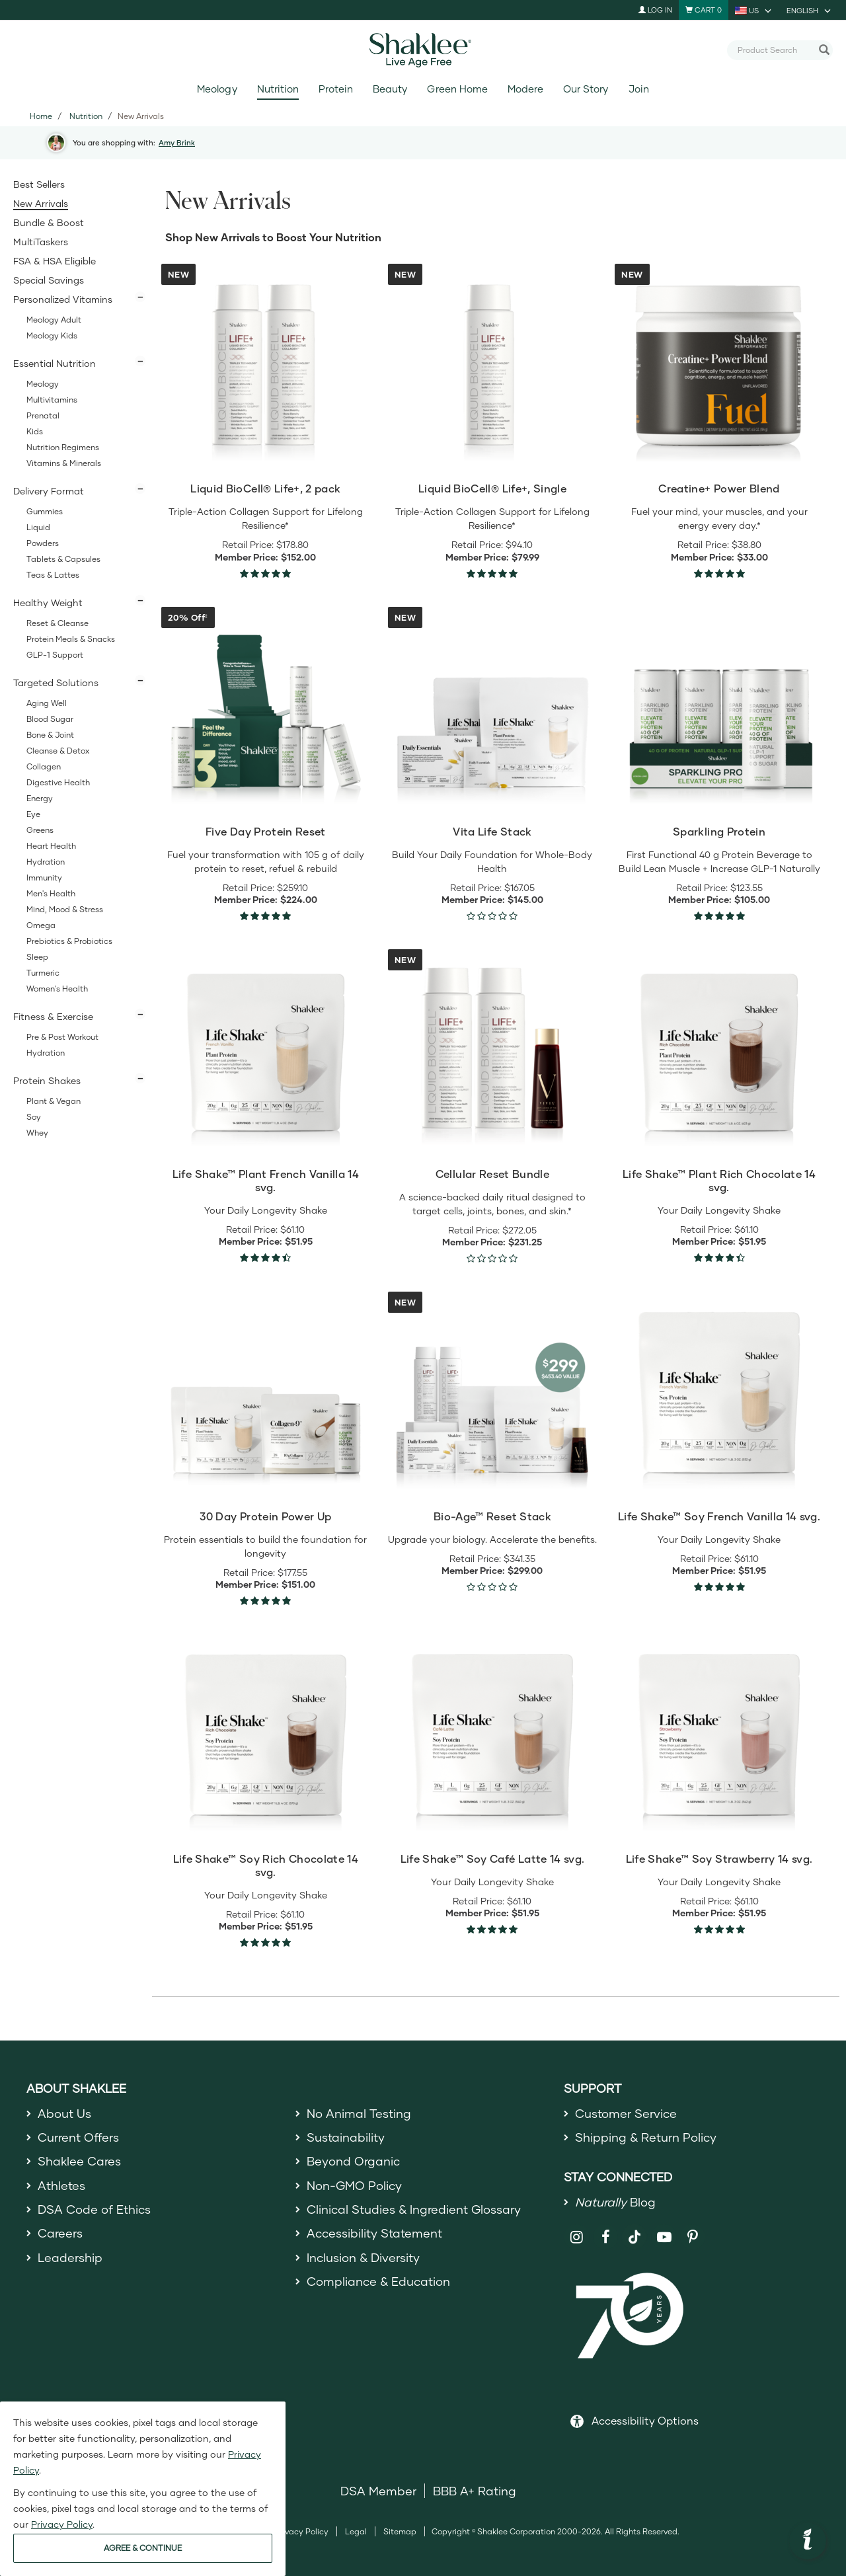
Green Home (457, 89)
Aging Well (46, 703)
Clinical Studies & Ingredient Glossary (414, 2209)
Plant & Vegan (53, 1101)
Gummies (44, 511)
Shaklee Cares (79, 2161)
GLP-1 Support (54, 655)
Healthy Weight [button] (48, 602)
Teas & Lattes (52, 575)
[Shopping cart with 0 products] (703, 10)
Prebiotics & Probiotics (69, 941)
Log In (655, 9)
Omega (41, 925)
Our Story (585, 89)
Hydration (45, 862)
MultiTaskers (40, 241)
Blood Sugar (49, 719)
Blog (615, 2202)
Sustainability (346, 2137)
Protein (336, 89)
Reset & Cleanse (57, 623)
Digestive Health (58, 782)
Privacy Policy (301, 2531)
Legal (356, 2531)
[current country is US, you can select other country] (754, 10)
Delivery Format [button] (48, 490)
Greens (40, 830)
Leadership (70, 2257)
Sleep (37, 957)
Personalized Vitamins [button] (62, 299)
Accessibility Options (645, 2420)
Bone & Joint (50, 735)
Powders (42, 543)
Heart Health (51, 846)
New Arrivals (40, 203)
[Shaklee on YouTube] (664, 2237)
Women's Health (57, 989)
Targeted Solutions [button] (55, 682)
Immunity (44, 877)
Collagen (43, 766)
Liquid (38, 527)
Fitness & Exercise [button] (53, 1016)
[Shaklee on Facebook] (606, 2237)
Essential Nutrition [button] (54, 363)
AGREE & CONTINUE (143, 2548)
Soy (33, 1117)
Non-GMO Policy (354, 2185)
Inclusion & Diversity (363, 2257)
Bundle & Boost (48, 222)
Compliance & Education (378, 2281)
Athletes (61, 2185)
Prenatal (42, 415)
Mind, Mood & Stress (64, 909)
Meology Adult (53, 320)
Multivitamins (51, 400)
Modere (525, 89)
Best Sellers (39, 184)
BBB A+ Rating (474, 2490)
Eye (33, 814)
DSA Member (378, 2490)
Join (639, 89)
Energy (39, 798)
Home (41, 116)
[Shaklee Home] (423, 50)
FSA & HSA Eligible (54, 260)
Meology (217, 89)
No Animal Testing (359, 2113)
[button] (807, 2540)
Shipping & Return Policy (645, 2137)
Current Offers (78, 2137)
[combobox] (774, 50)
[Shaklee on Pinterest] (693, 2237)
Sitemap (399, 2531)
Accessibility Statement (374, 2233)
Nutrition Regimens (62, 447)
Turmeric (42, 973)
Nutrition (278, 89)
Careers (60, 2233)
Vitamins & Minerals (63, 463)
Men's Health (50, 893)
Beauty (390, 89)
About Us (64, 2113)
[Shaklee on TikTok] (634, 2230)
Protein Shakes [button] (47, 1080)
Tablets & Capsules (63, 559)
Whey (37, 1133)
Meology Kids (51, 335)
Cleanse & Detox (57, 751)
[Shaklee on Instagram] (577, 2237)
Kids (34, 431)
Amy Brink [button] (177, 142)
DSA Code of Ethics (94, 2209)
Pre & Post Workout (62, 1037)
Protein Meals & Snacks (70, 639)
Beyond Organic (353, 2161)
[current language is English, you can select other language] (809, 10)
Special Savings (48, 280)
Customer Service (626, 2113)
